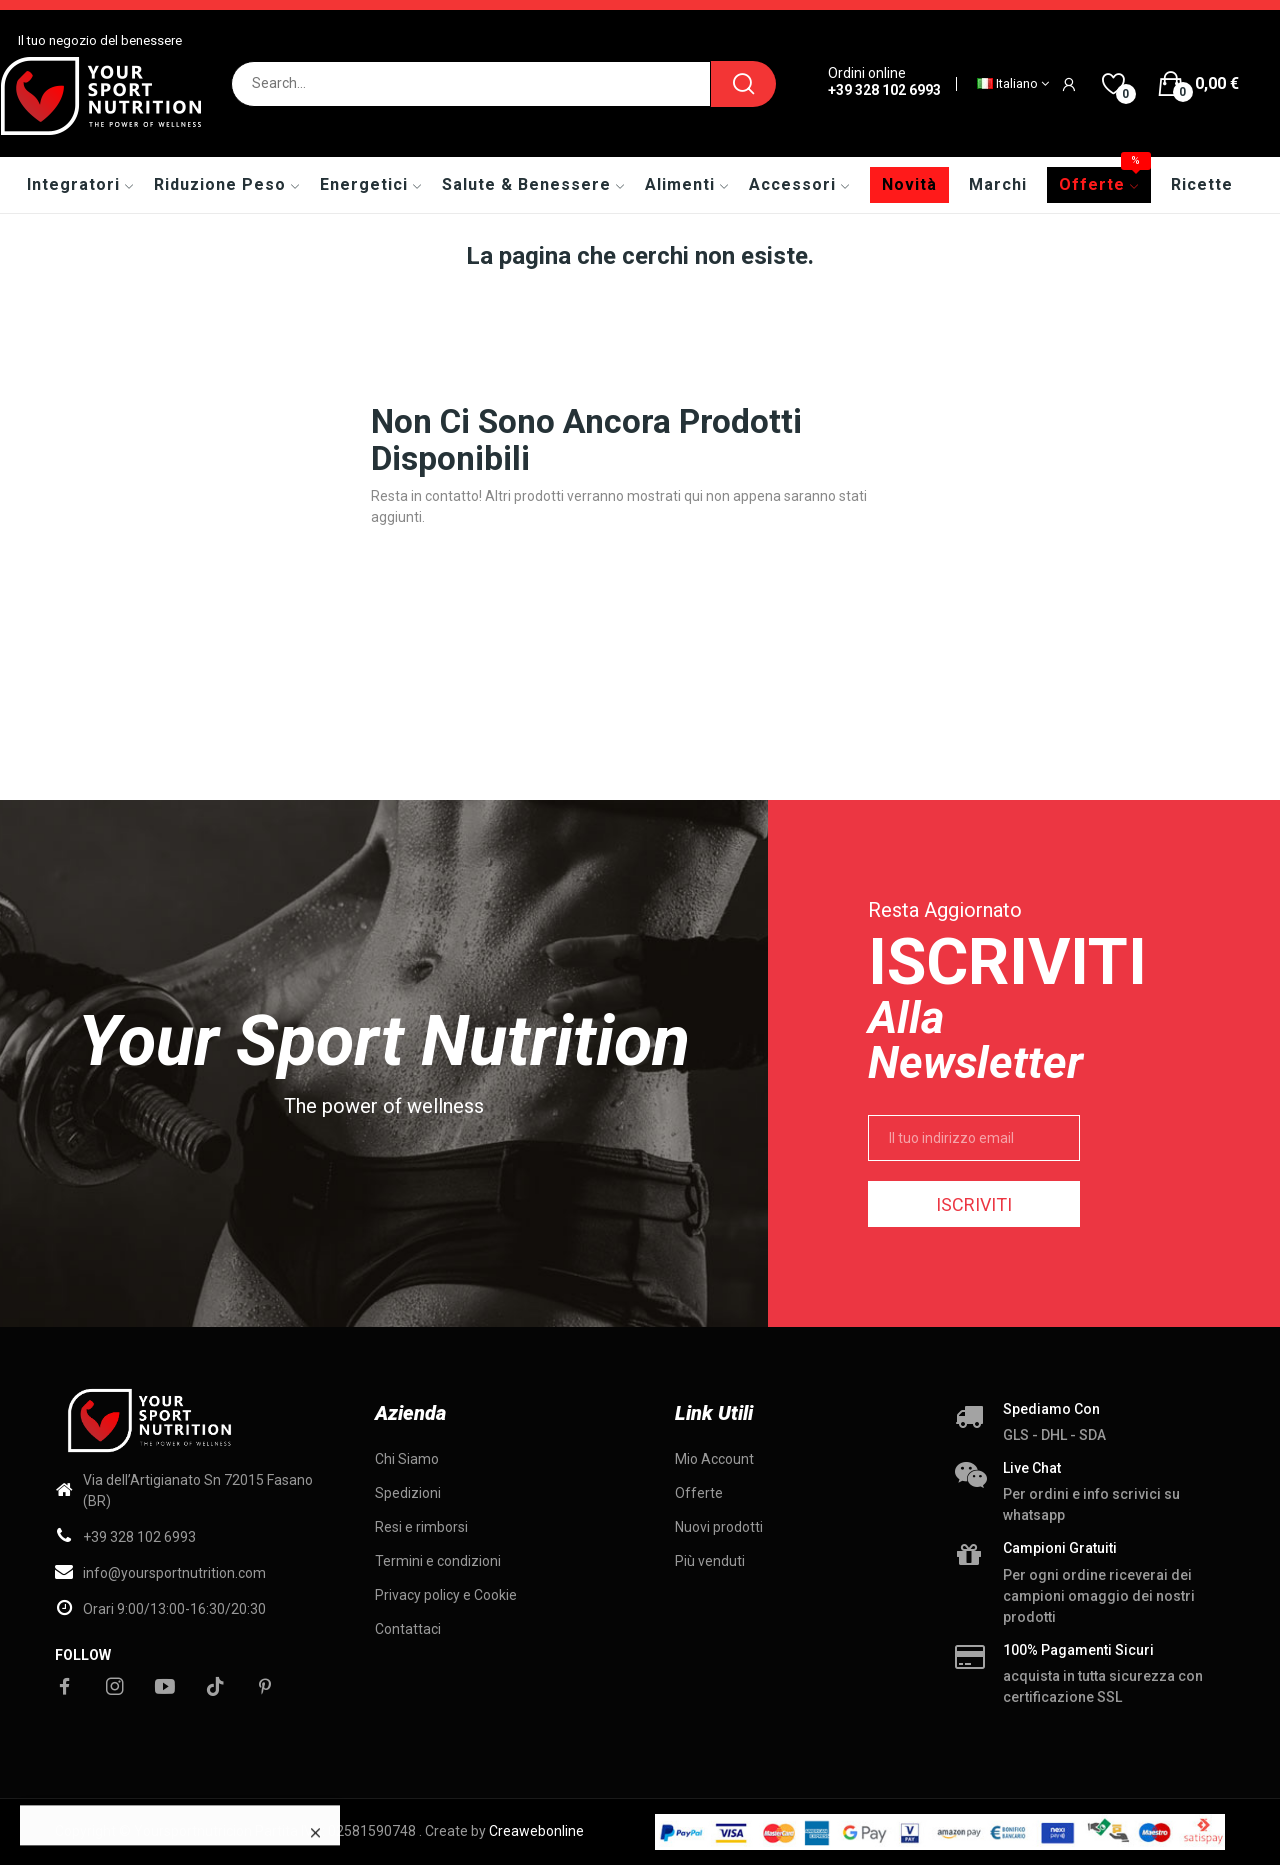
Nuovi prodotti (719, 1527)
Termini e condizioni (438, 1561)
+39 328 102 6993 (884, 90)
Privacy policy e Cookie (446, 1595)
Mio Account (714, 1459)
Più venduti (710, 1561)
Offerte (699, 1493)
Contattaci (408, 1629)
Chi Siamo (407, 1459)
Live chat (1032, 1468)
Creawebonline (536, 1831)
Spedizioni (408, 1493)
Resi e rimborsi (421, 1527)
